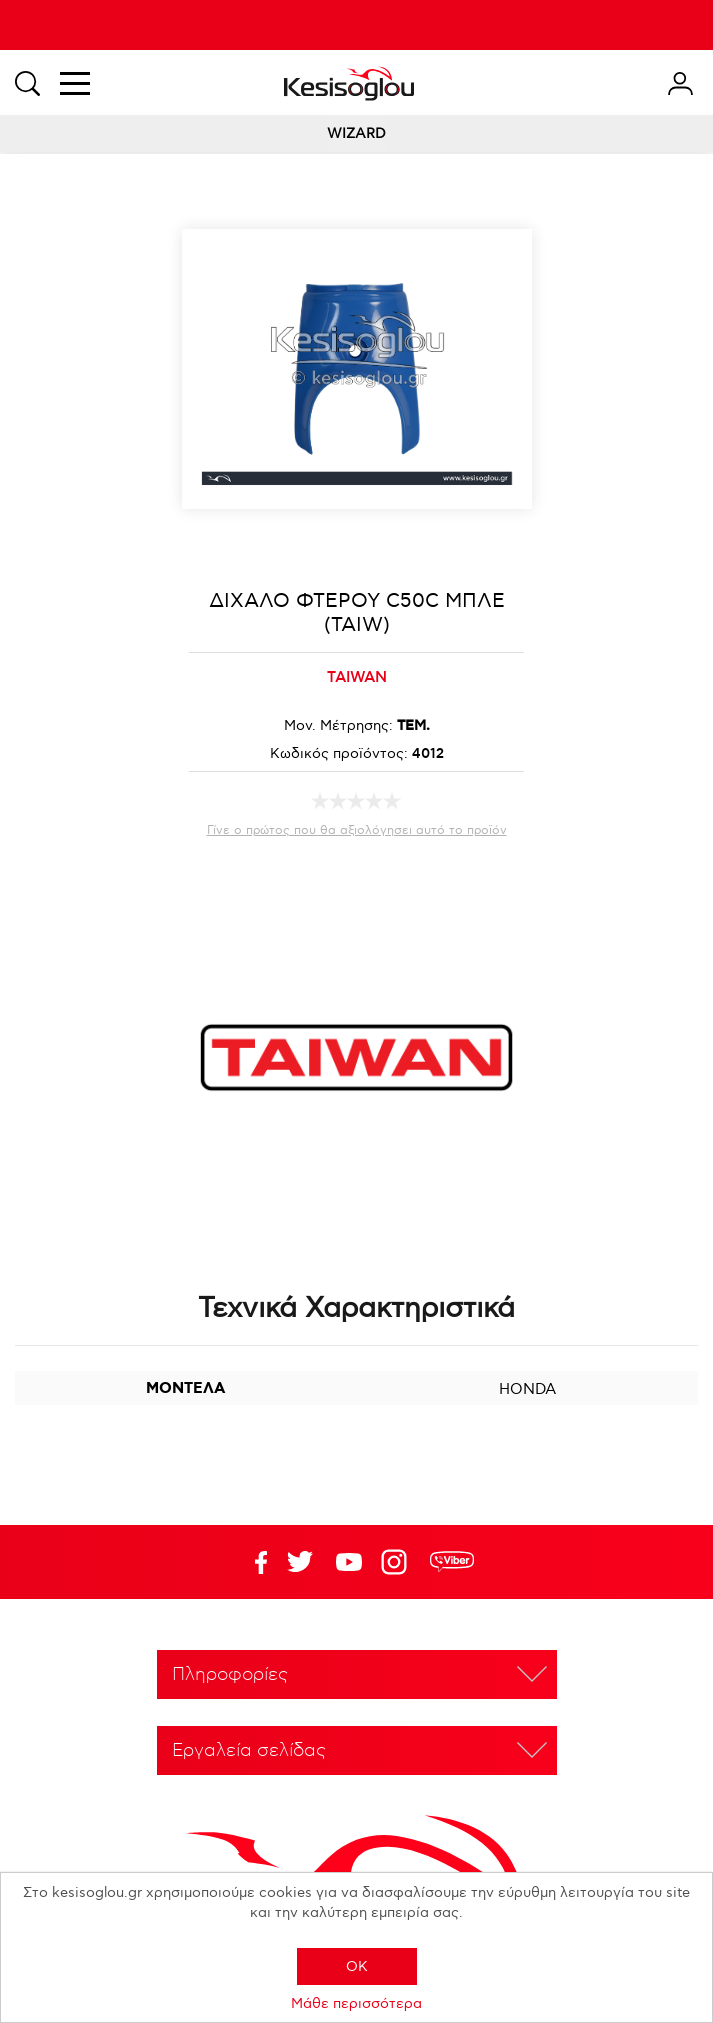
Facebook (251, 1562)
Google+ (398, 1562)
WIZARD (356, 133)
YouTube (300, 1562)
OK (357, 1966)
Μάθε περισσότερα (356, 2003)
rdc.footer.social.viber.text (452, 1562)
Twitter (349, 1562)
